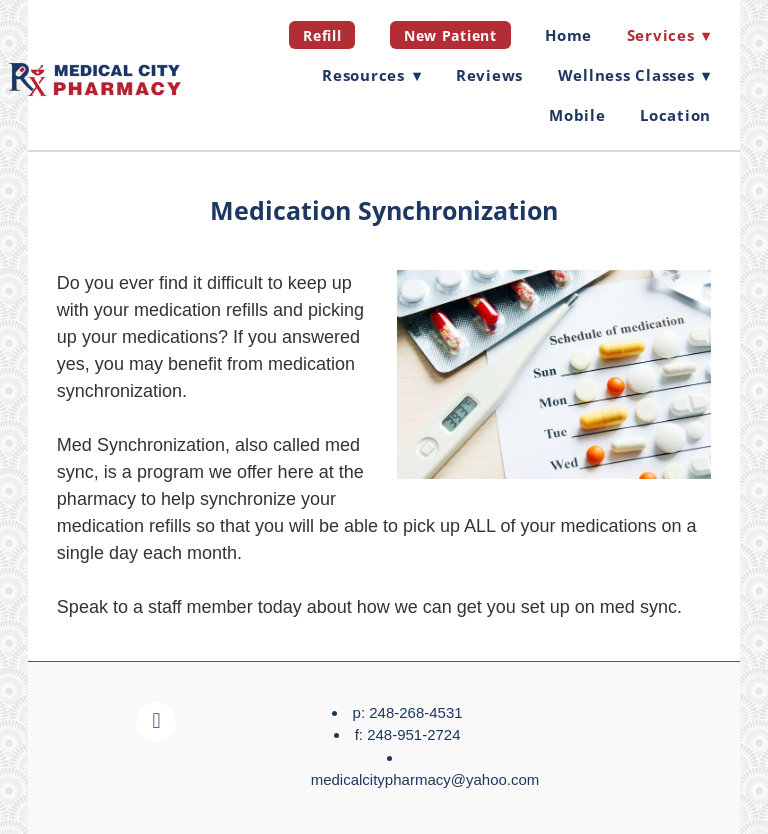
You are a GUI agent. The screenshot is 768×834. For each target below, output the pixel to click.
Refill (322, 35)
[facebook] (156, 722)
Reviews (489, 75)
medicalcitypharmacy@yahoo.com (425, 779)
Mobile (577, 115)
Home (568, 35)
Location (675, 115)
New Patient (450, 35)
